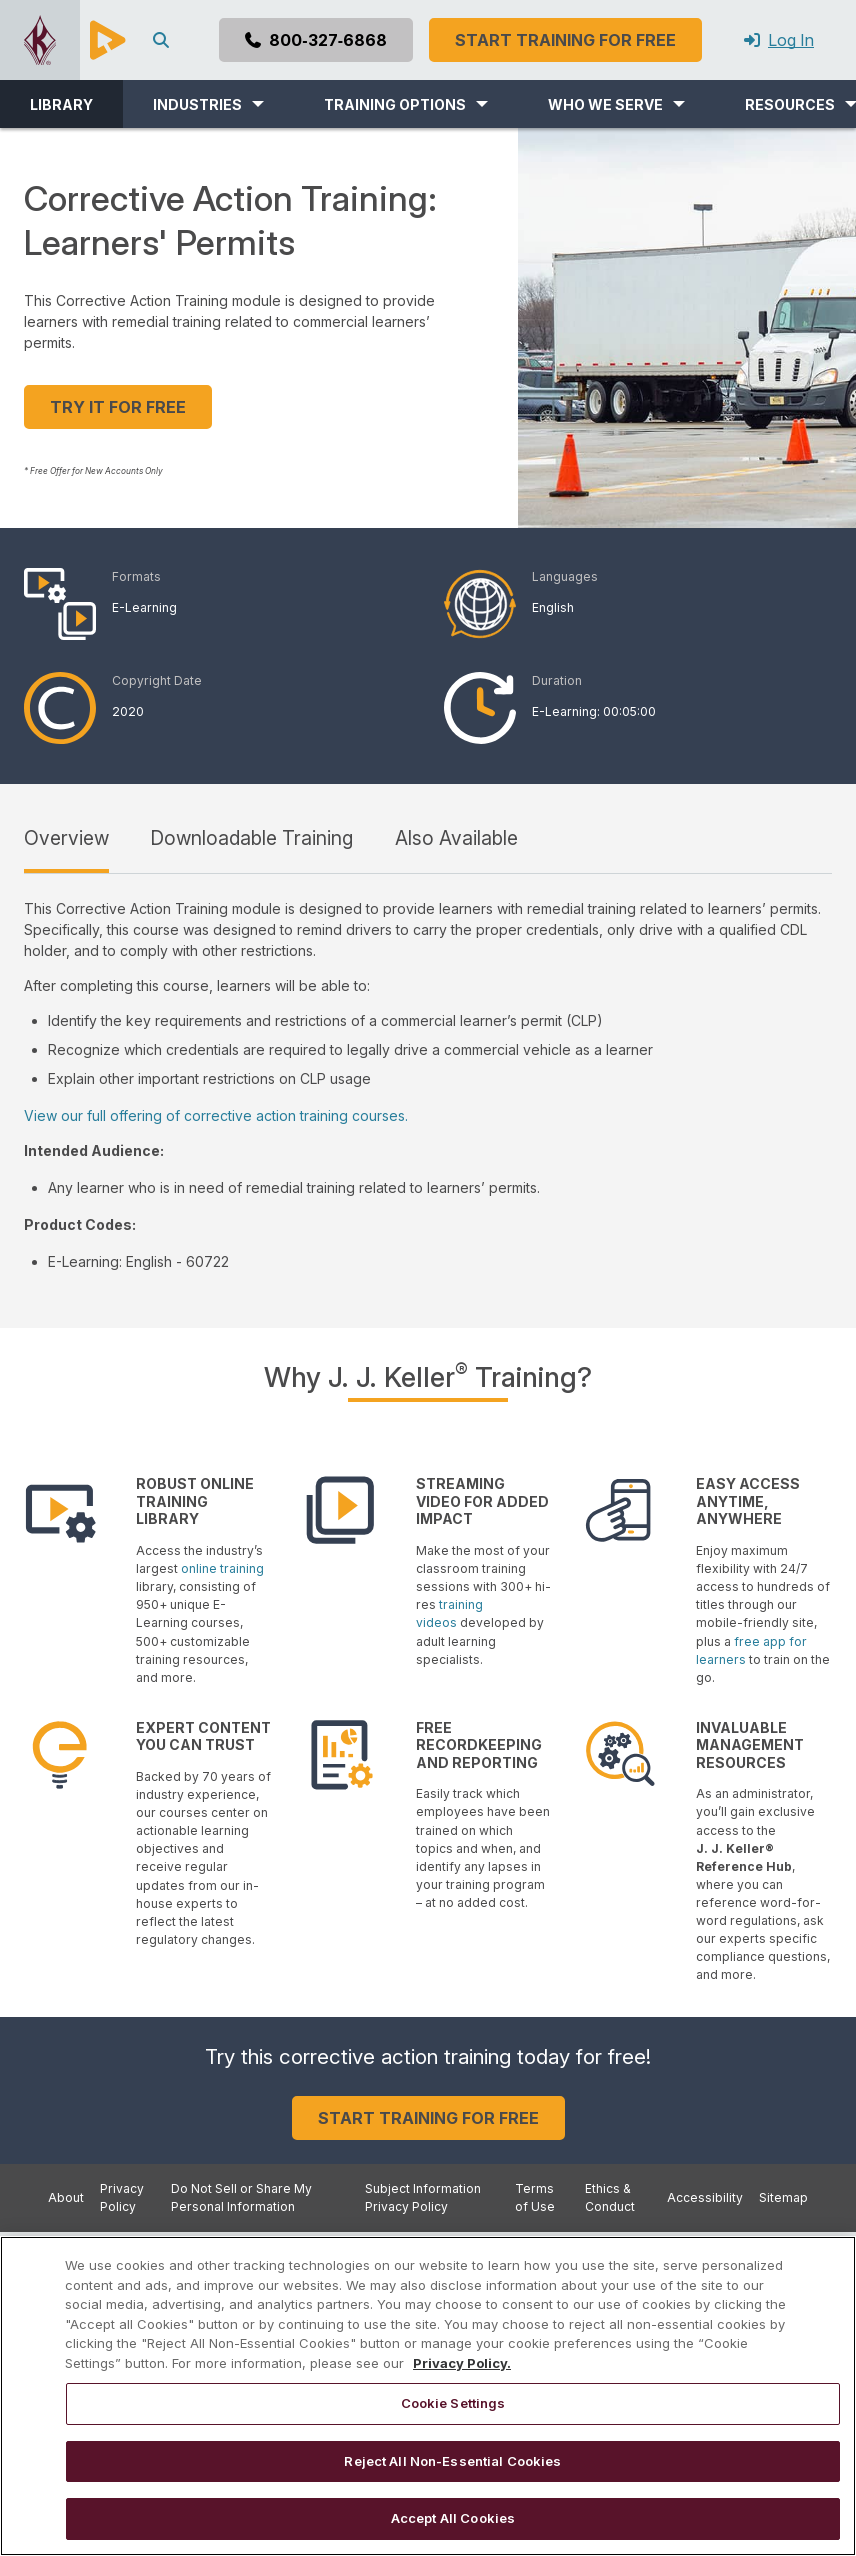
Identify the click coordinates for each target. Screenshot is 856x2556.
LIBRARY (61, 104)
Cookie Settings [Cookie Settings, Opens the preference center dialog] (453, 2403)
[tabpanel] (428, 1085)
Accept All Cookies (453, 2518)
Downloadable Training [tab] (251, 838)
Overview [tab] (66, 838)
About (66, 2197)
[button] (208, 104)
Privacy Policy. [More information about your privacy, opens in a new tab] (462, 2363)
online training (222, 1568)
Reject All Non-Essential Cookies (452, 2461)
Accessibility (705, 2197)
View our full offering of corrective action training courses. (216, 1115)
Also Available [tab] (456, 838)
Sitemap (783, 2197)
